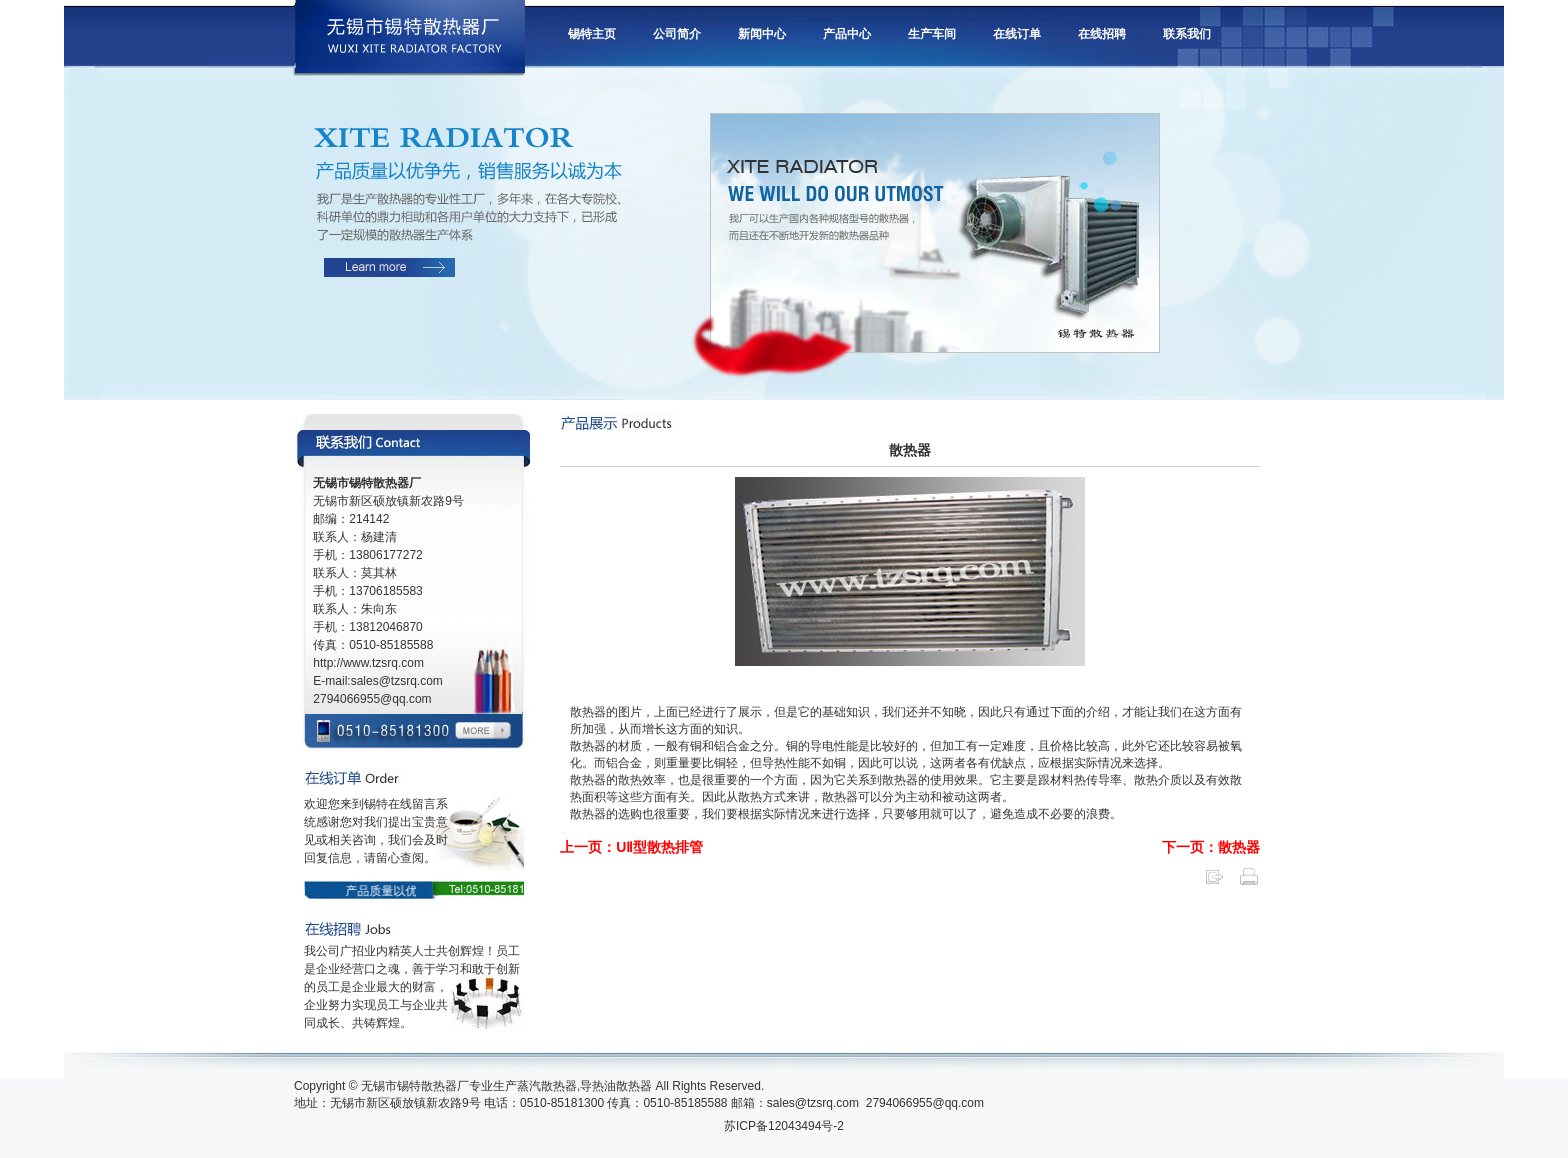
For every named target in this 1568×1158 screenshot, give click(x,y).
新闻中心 (762, 34)
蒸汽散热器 (547, 1086)
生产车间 (932, 34)
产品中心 (847, 34)
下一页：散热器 (1211, 847)
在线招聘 (1102, 34)
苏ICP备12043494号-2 (784, 1126)
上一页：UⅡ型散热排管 (631, 847)
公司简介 (677, 34)
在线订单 (1017, 34)
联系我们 (1187, 34)
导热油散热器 (616, 1086)
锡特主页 (592, 34)
